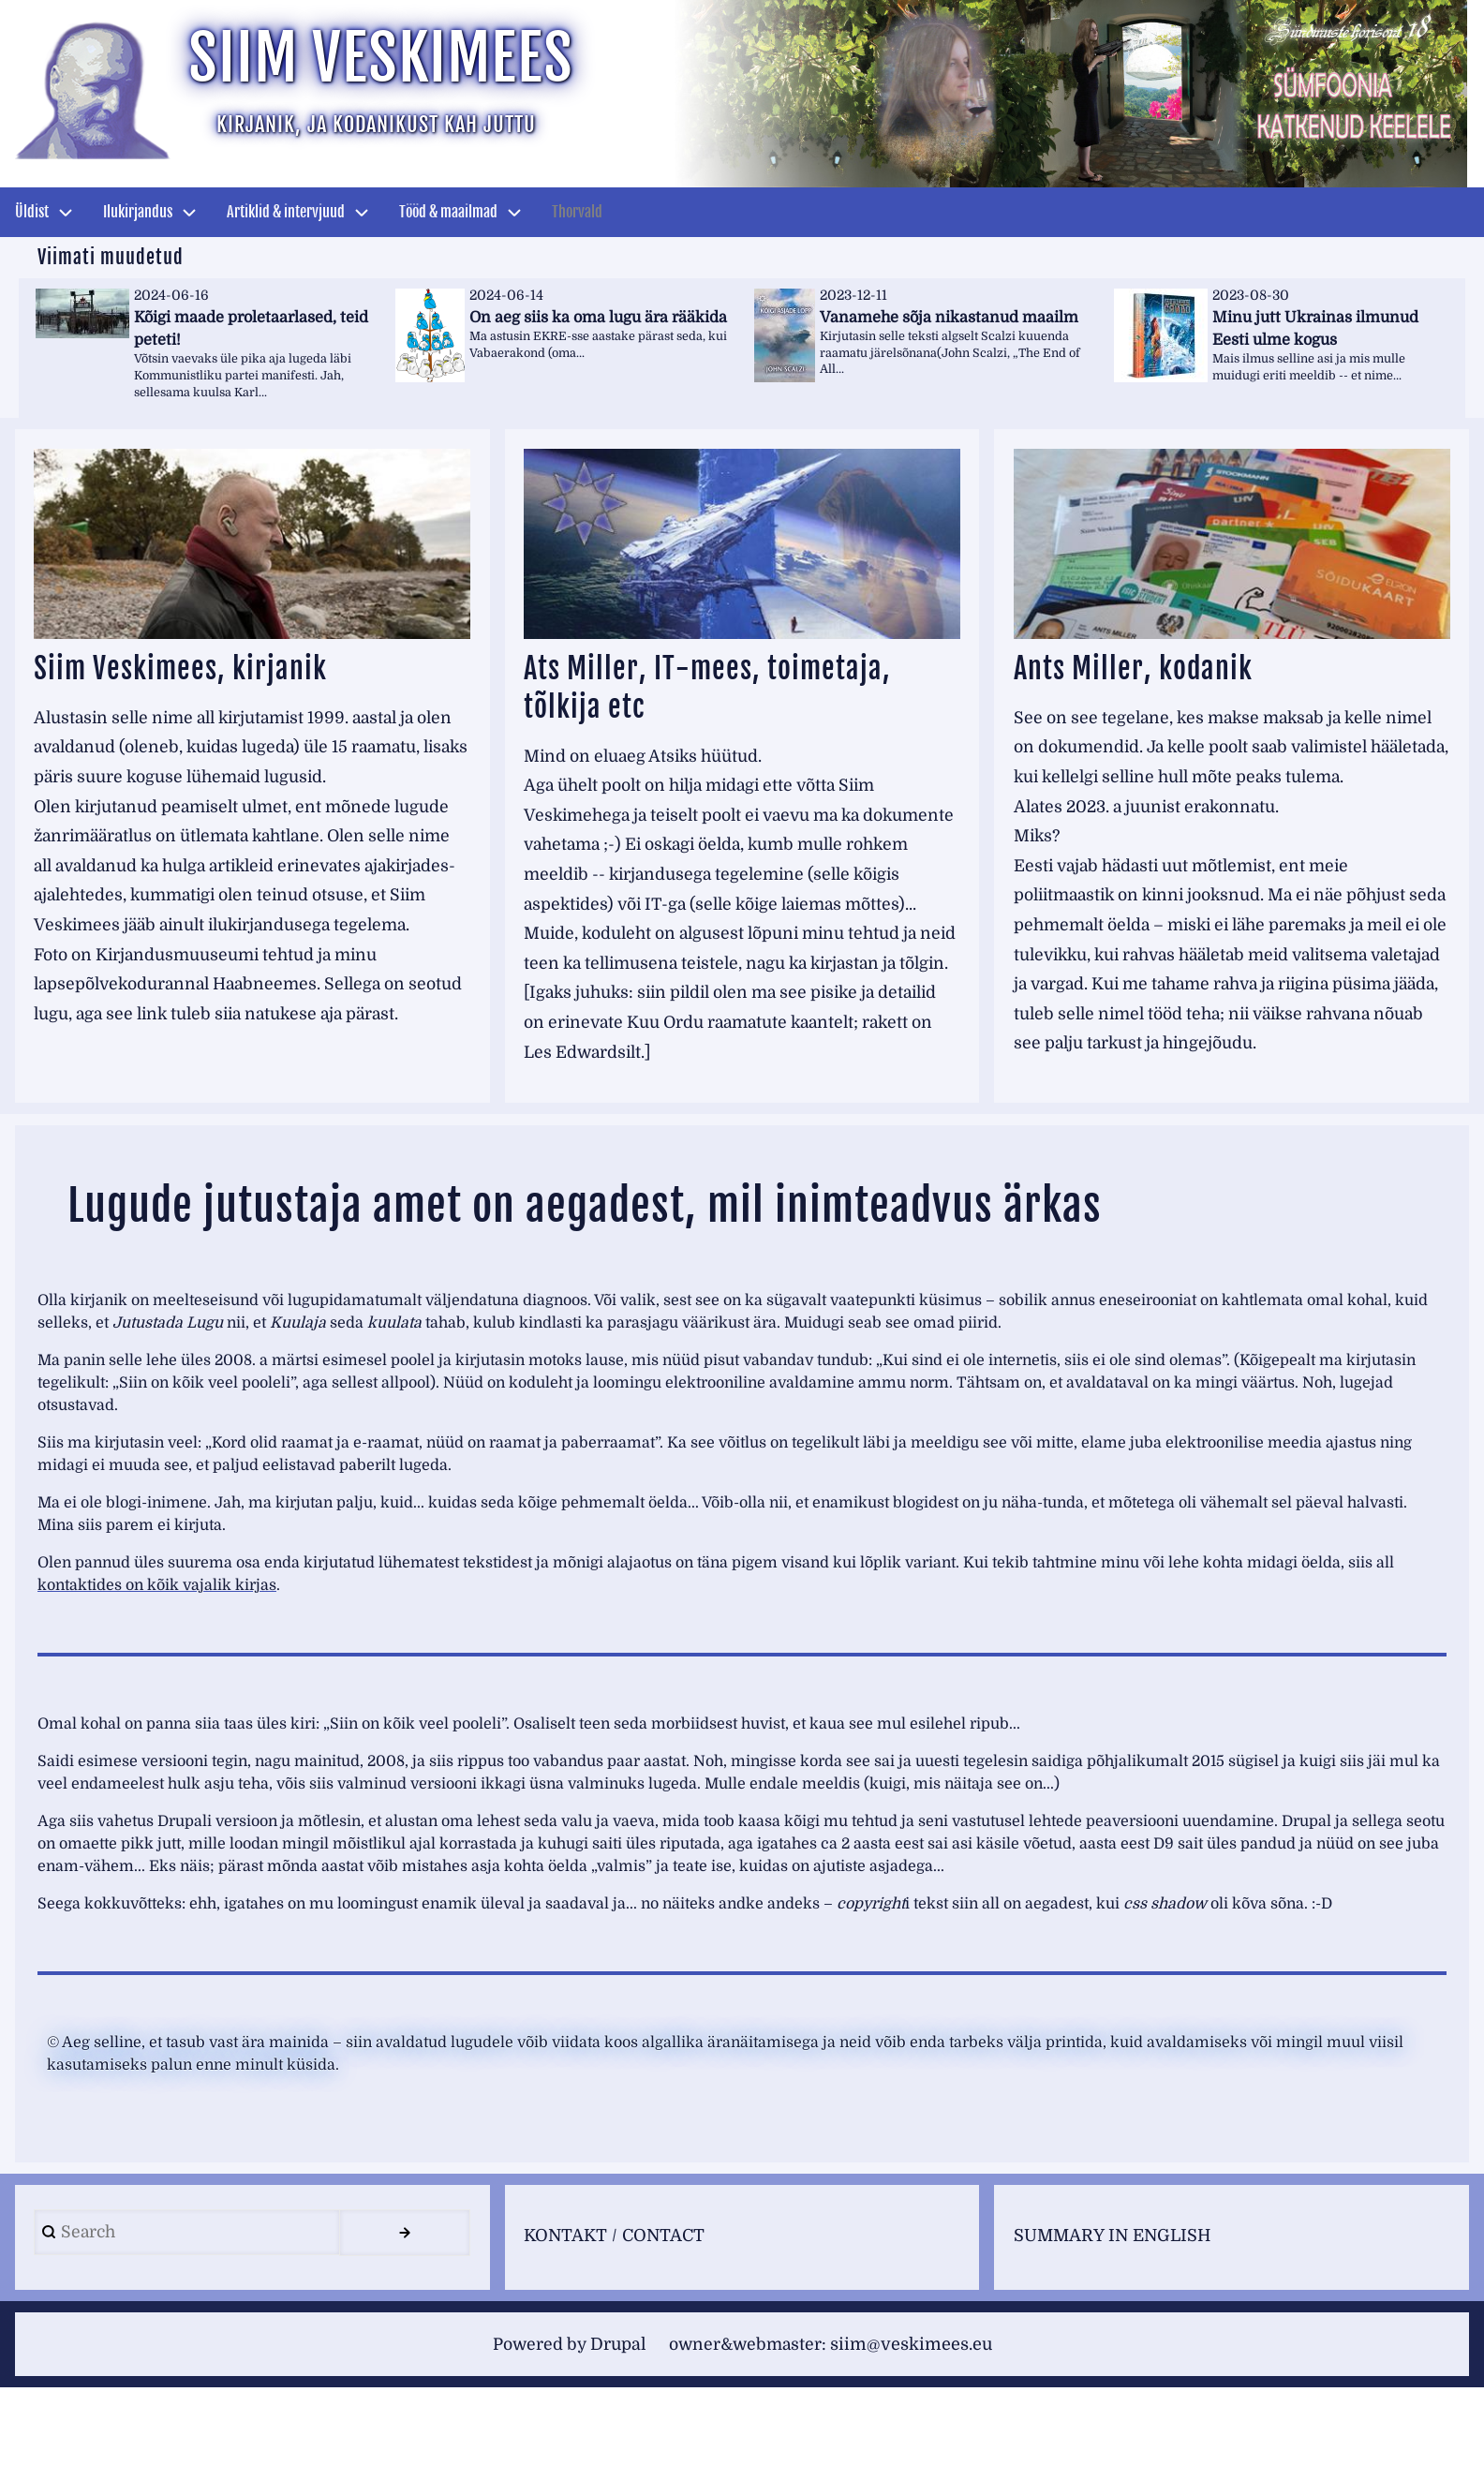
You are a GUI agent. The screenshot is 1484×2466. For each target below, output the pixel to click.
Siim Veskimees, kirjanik (200, 668)
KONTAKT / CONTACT (617, 2313)
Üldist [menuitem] (32, 211)
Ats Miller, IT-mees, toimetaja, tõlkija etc (730, 687)
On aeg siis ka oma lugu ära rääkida (598, 317)
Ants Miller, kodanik (1150, 668)
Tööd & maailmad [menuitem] (448, 211)
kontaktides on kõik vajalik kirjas (156, 1659)
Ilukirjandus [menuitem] (137, 211)
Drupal (614, 2423)
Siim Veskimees (397, 61)
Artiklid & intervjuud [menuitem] (286, 211)
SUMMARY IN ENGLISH (1115, 2313)
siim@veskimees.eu (918, 2423)
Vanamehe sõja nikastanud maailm (949, 317)
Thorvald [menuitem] (577, 211)
